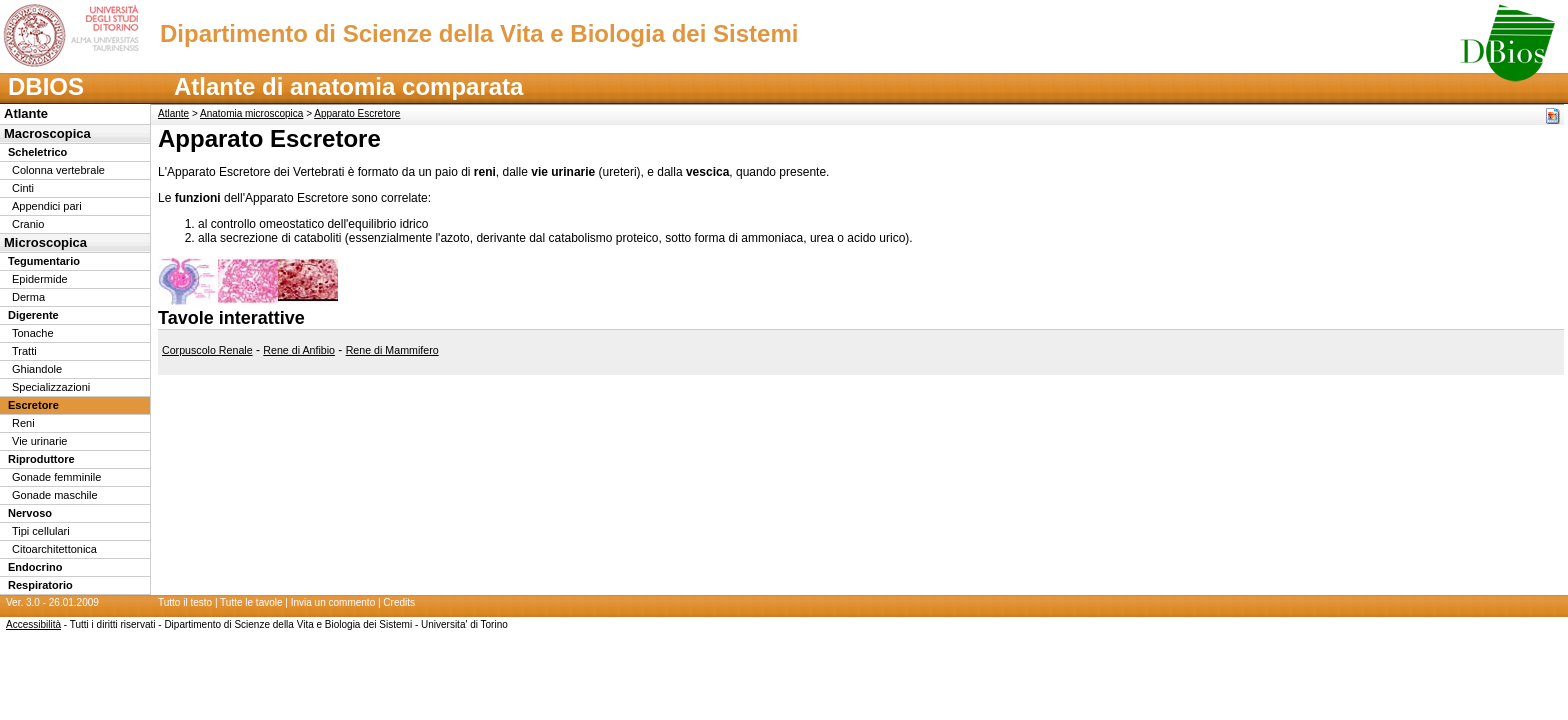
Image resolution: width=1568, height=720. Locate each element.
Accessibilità (33, 624)
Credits (399, 602)
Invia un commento (333, 602)
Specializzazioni (51, 387)
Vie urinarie (39, 441)
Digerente (33, 315)
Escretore (33, 405)
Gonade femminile (56, 477)
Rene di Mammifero (392, 350)
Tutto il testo (185, 602)
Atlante (26, 113)
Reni (23, 423)
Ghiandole (37, 369)
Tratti (24, 351)
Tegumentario (44, 261)
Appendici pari (47, 206)
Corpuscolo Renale (207, 350)
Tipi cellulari (41, 531)
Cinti (23, 188)
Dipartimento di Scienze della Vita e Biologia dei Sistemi (479, 33)
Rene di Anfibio (299, 350)
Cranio (28, 224)
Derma (28, 297)
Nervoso (30, 513)
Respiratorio (40, 585)
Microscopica (45, 242)
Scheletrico (37, 152)
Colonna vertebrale (58, 170)
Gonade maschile (55, 495)
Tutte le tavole (251, 602)
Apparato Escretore (357, 113)
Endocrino (35, 567)
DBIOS (46, 86)
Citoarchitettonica (54, 549)
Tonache (33, 333)
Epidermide (40, 279)
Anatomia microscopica (251, 113)
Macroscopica (47, 133)
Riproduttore (41, 459)
